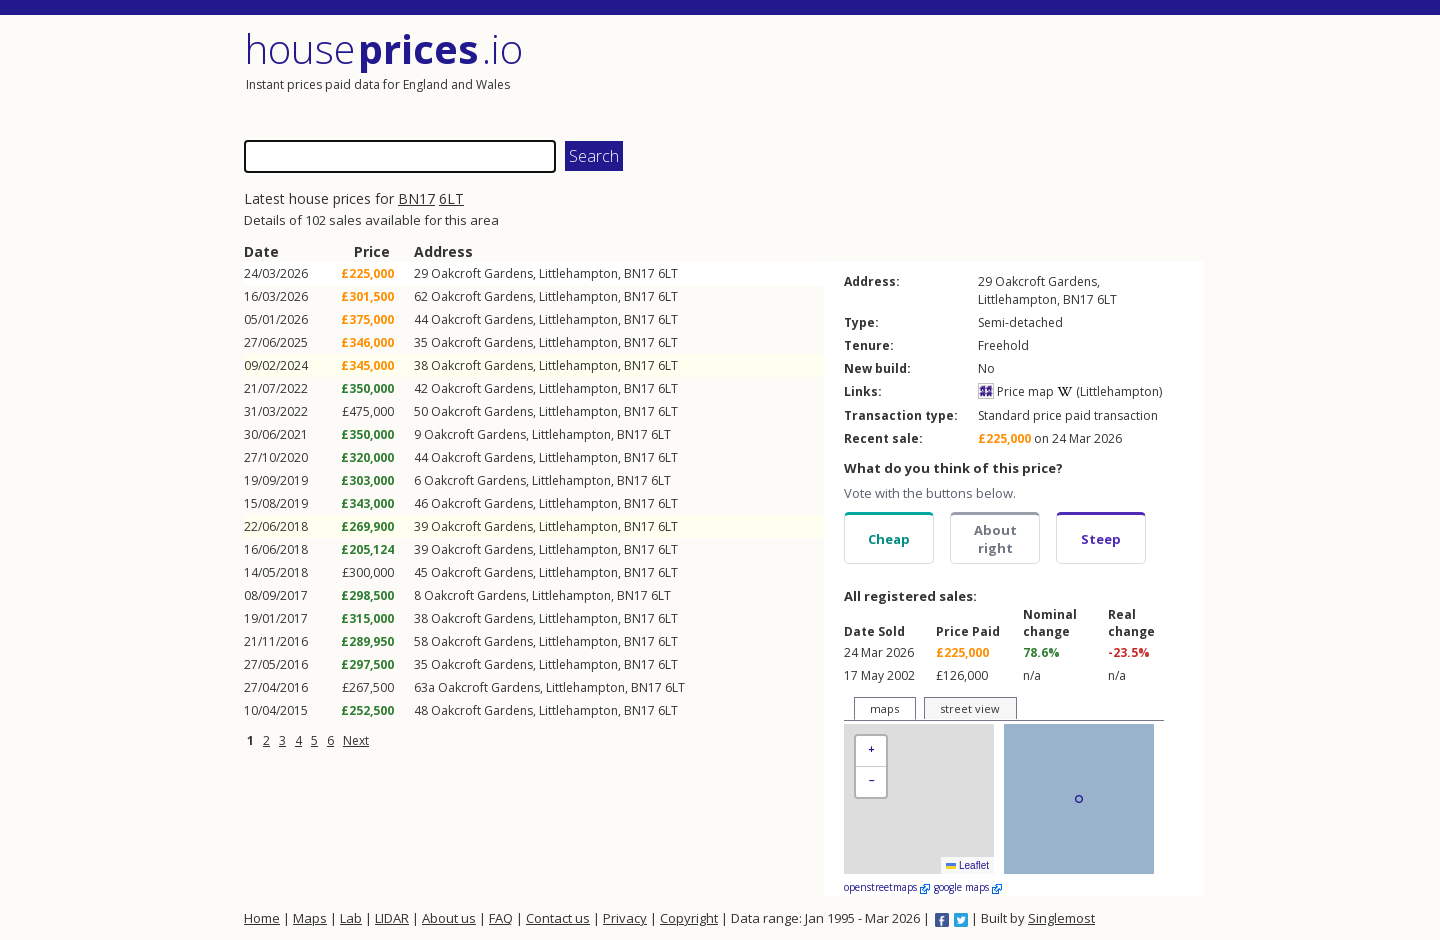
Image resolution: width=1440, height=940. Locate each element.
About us (449, 918)
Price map (1016, 391)
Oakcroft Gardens (482, 273)
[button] (871, 751)
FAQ (501, 918)
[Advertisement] (964, 75)
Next (356, 740)
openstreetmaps (887, 887)
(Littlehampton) (1109, 391)
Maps (310, 918)
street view (970, 708)
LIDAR (392, 918)
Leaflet (967, 865)
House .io (383, 48)
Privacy (625, 918)
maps (884, 708)
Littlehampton (578, 273)
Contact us (558, 918)
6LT (451, 198)
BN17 (416, 198)
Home (262, 918)
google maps (968, 887)
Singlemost (1061, 918)
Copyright (689, 918)
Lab (351, 918)
